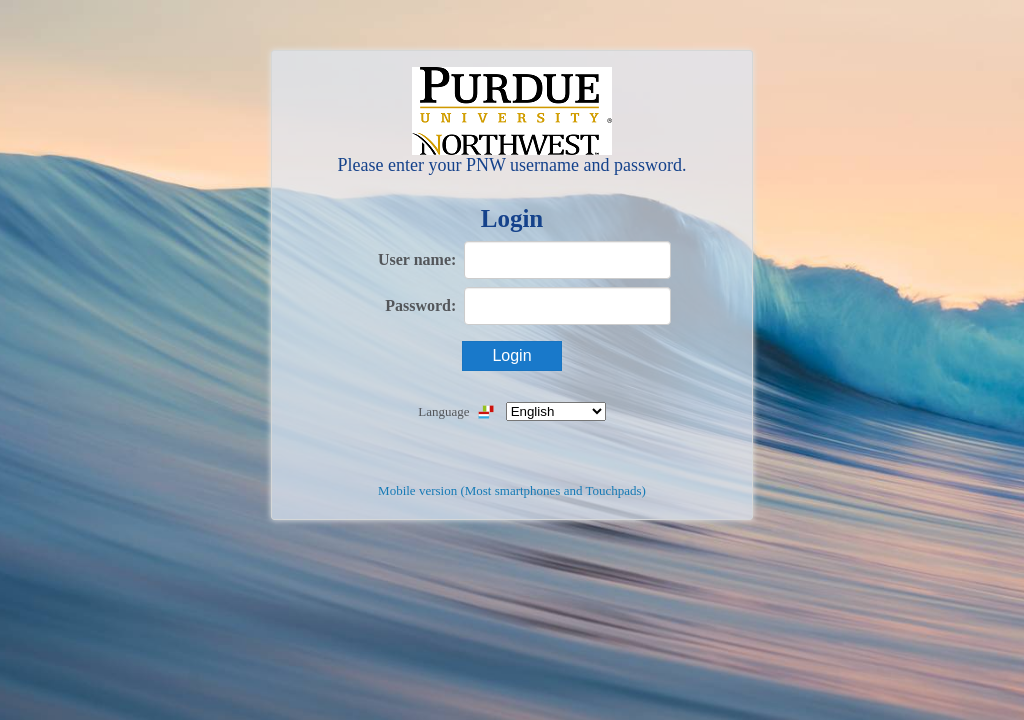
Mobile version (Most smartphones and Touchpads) (512, 490)
